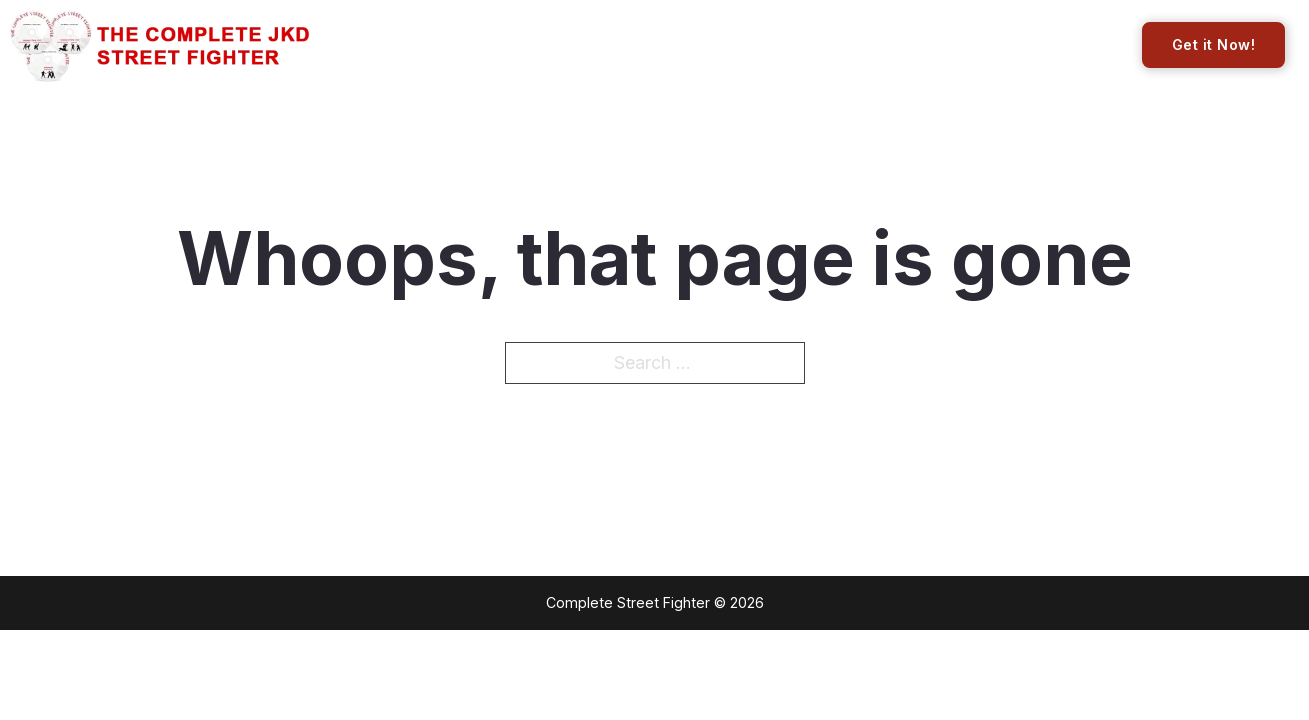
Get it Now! (1214, 44)
